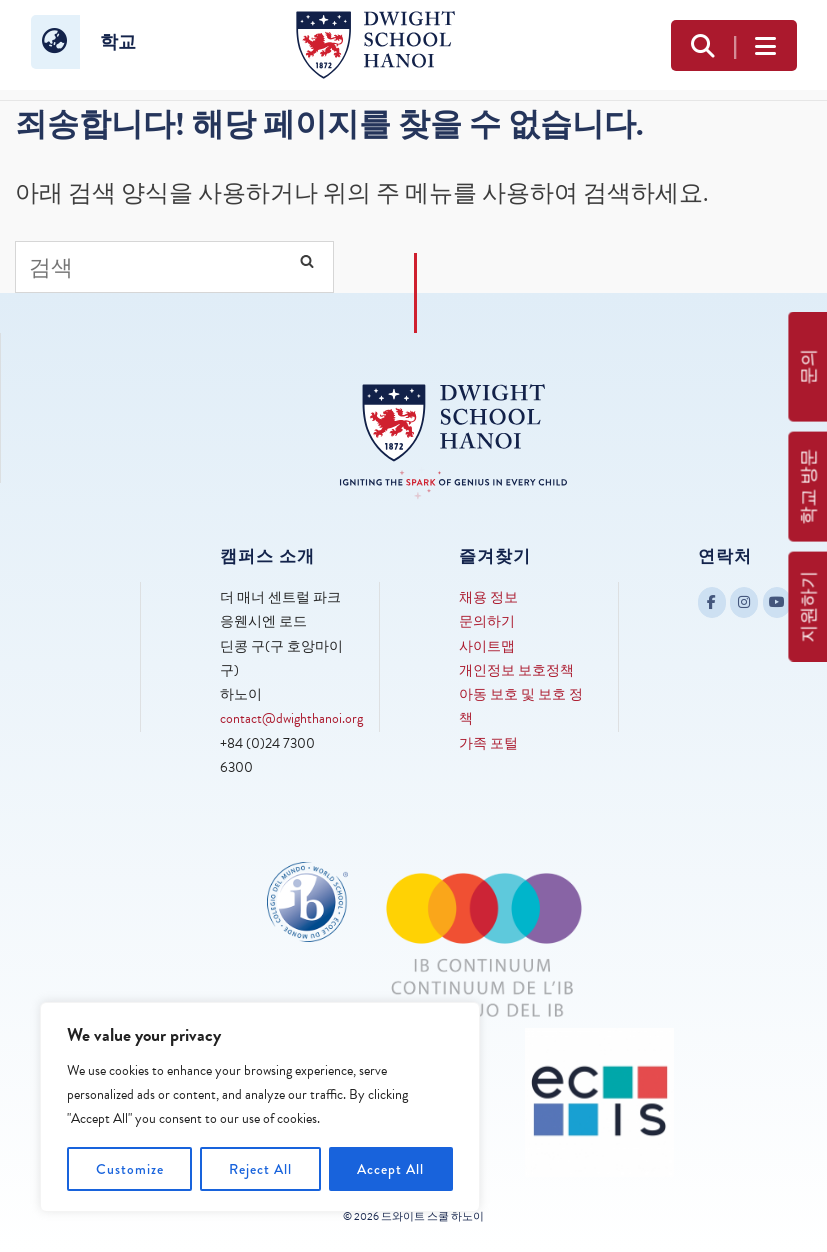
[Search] (307, 261)
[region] (260, 1107)
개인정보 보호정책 (516, 670)
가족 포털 (488, 743)
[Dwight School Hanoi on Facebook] (712, 602)
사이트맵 (487, 646)
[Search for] (174, 267)
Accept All (390, 1169)
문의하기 (487, 621)
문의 (808, 367)
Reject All (260, 1169)
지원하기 (808, 607)
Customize (130, 1169)
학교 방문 (808, 487)
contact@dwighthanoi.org (291, 718)
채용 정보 (488, 597)
